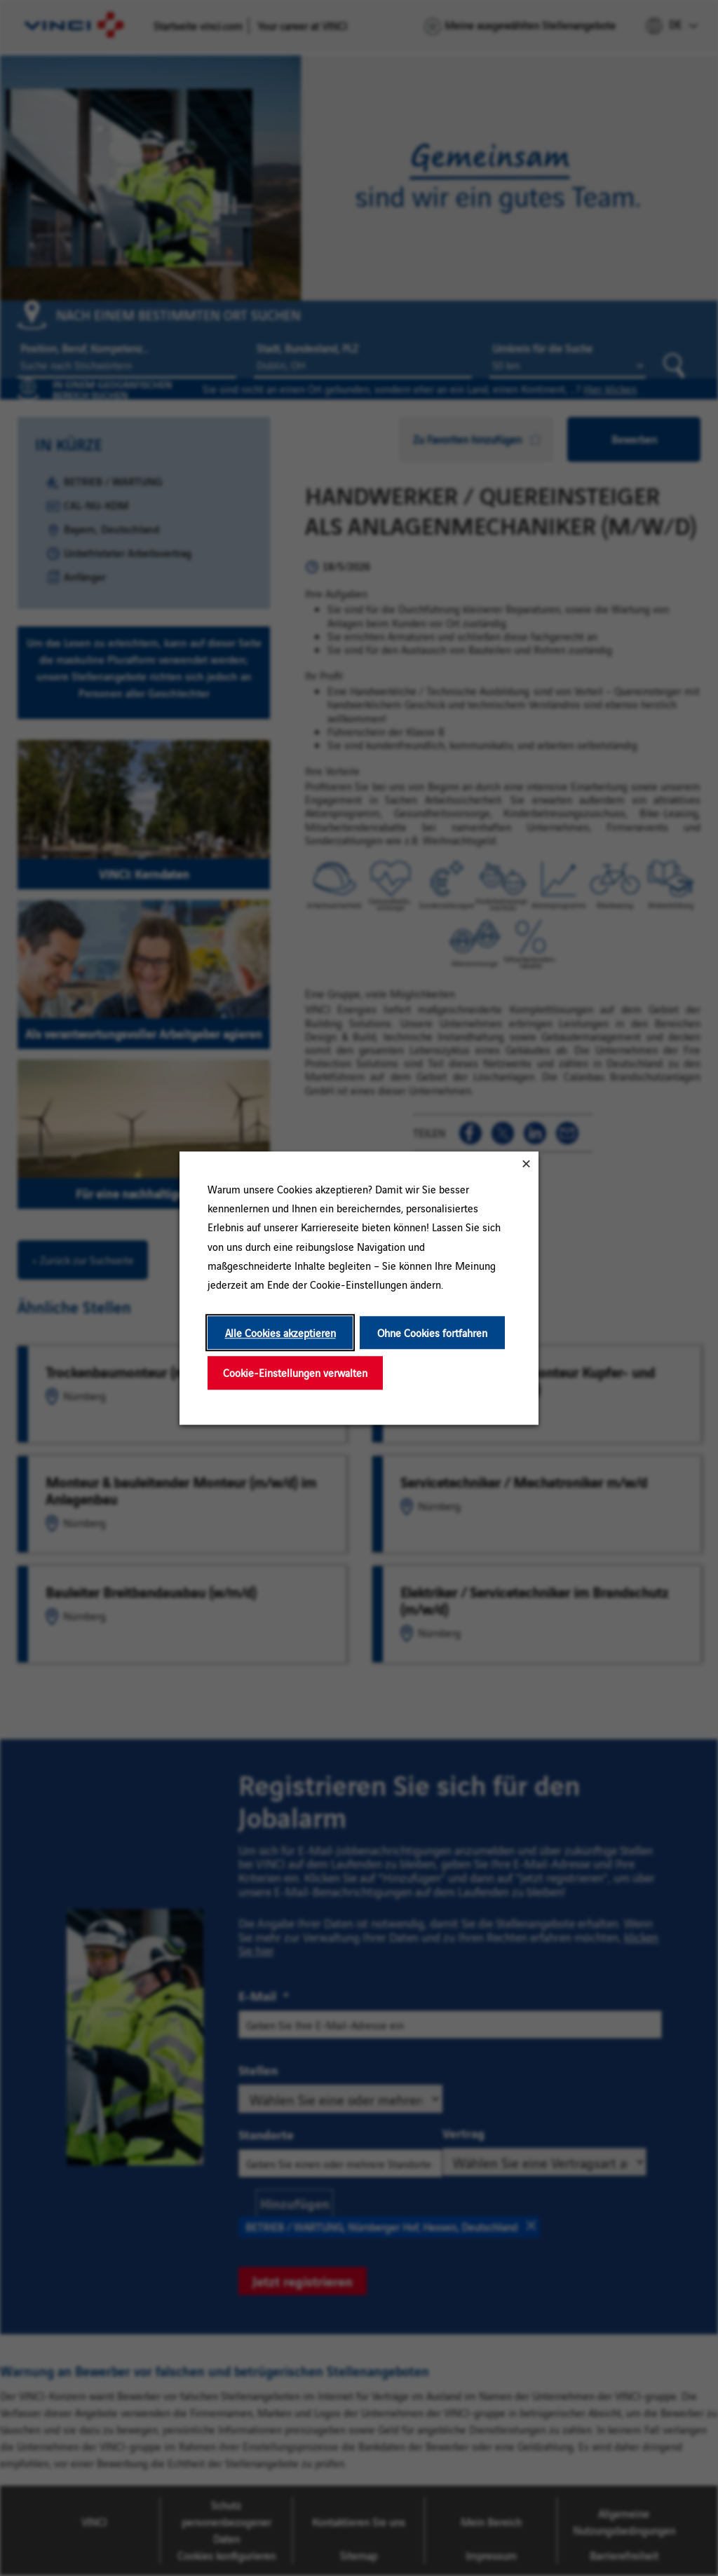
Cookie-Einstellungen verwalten (295, 1373)
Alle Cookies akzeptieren (280, 1332)
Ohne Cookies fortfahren (432, 1332)
